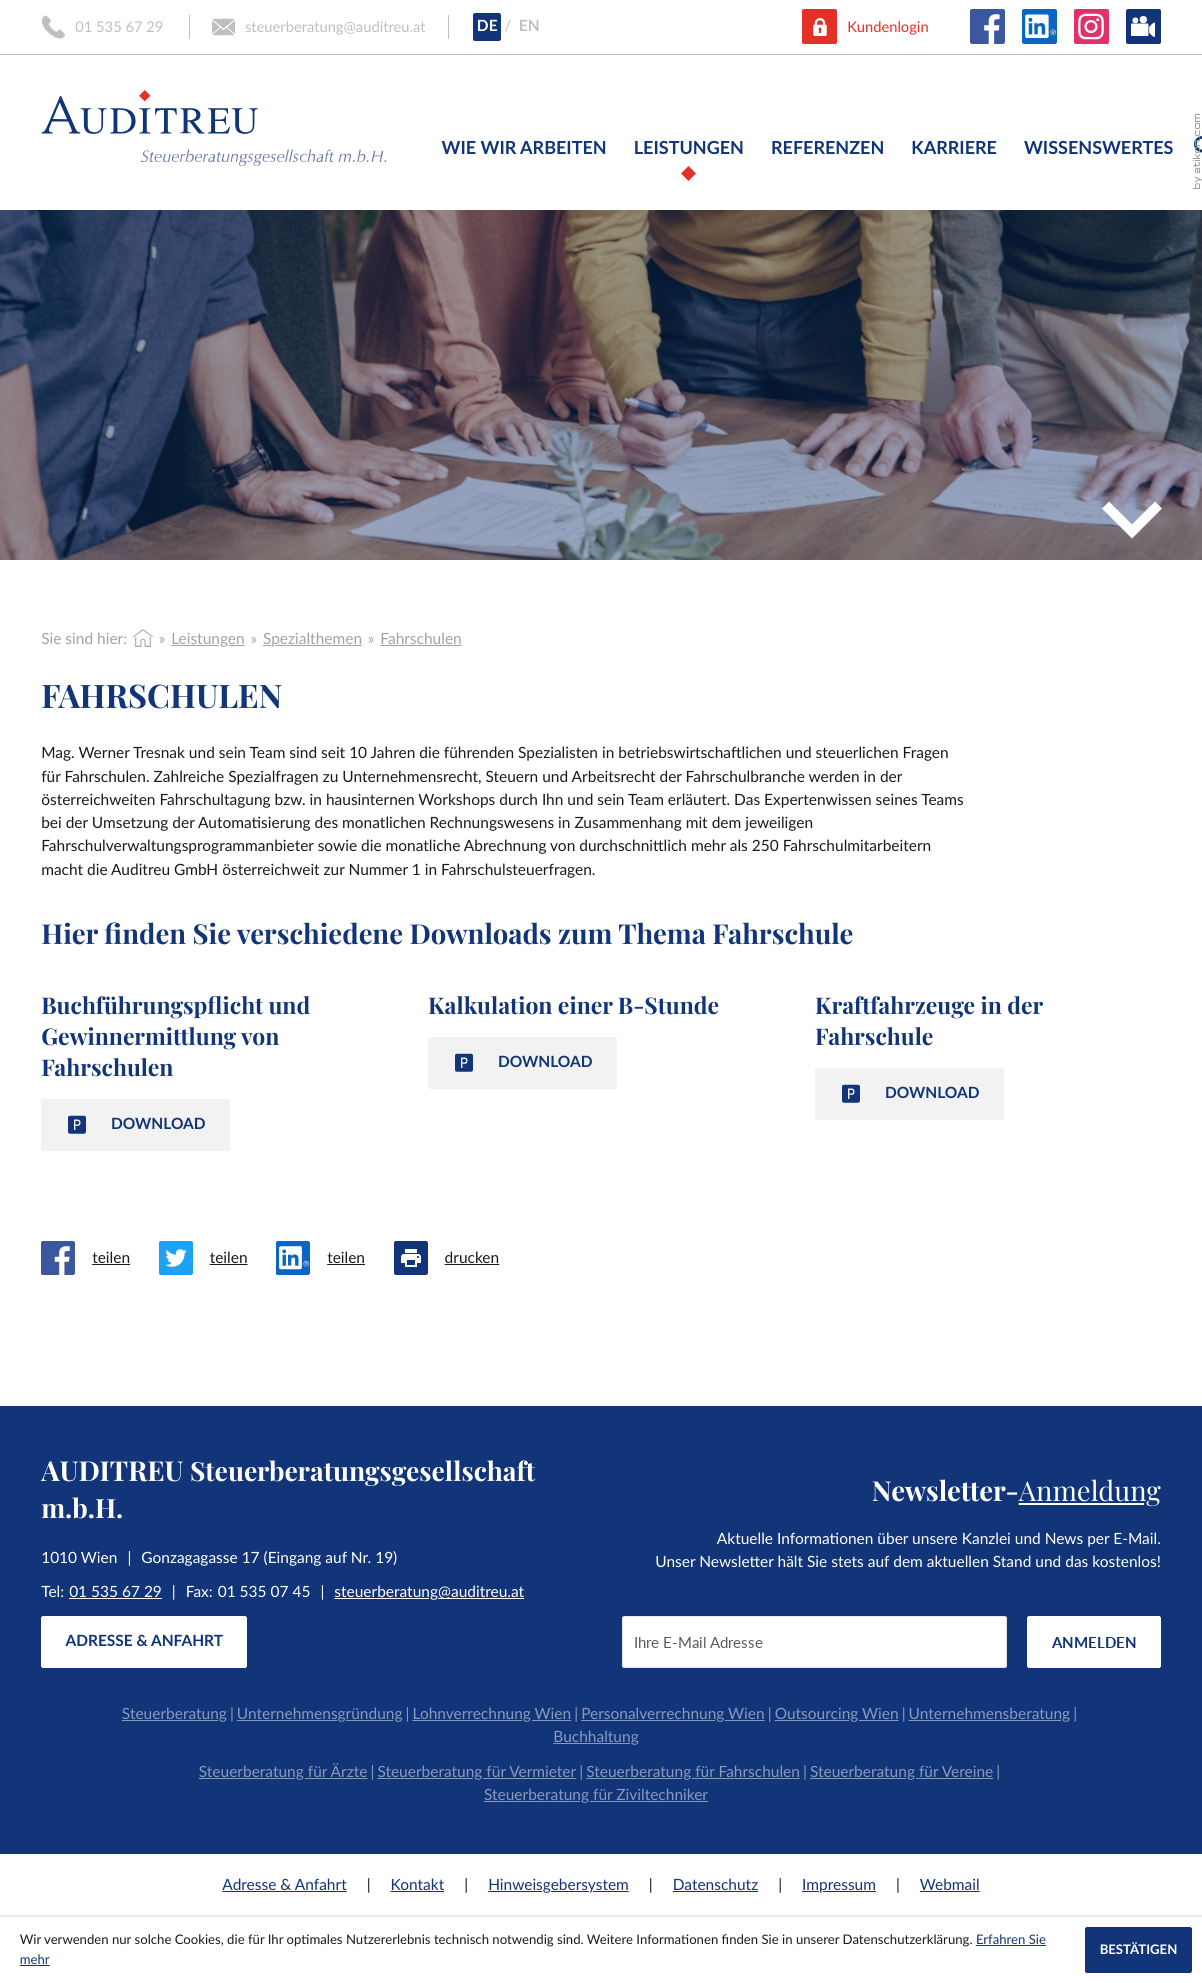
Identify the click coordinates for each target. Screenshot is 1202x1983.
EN (529, 26)
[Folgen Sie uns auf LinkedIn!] (1039, 26)
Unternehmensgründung (320, 1714)
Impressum (839, 1885)
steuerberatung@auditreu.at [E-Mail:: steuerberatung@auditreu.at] (429, 1592)
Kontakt (418, 1885)
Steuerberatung (174, 1714)
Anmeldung (1090, 1489)
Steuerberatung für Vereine (901, 1772)
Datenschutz (715, 1885)
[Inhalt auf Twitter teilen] (217, 1258)
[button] (103, 26)
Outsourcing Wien (837, 1714)
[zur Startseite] (214, 122)
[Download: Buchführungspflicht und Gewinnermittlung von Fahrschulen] (135, 1124)
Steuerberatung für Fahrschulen (693, 1772)
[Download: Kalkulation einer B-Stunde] (522, 1062)
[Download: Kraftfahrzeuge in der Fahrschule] (909, 1093)
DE (487, 26)
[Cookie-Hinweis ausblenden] (1138, 1950)
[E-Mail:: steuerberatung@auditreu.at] (319, 26)
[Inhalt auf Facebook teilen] (99, 1258)
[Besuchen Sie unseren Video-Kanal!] (1143, 26)
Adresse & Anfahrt (284, 1885)
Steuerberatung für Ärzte (283, 1772)
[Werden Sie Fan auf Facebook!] (987, 26)
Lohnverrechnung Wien (492, 1714)
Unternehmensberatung (990, 1714)
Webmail (950, 1885)
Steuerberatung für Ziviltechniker (596, 1795)
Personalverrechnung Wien (672, 1714)
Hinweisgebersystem (558, 1885)
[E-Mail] (815, 1641)
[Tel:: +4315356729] (115, 1592)
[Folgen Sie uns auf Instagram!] (1091, 26)
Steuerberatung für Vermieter (476, 1772)
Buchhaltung (595, 1737)
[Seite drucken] (461, 1258)
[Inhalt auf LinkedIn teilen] (334, 1258)
